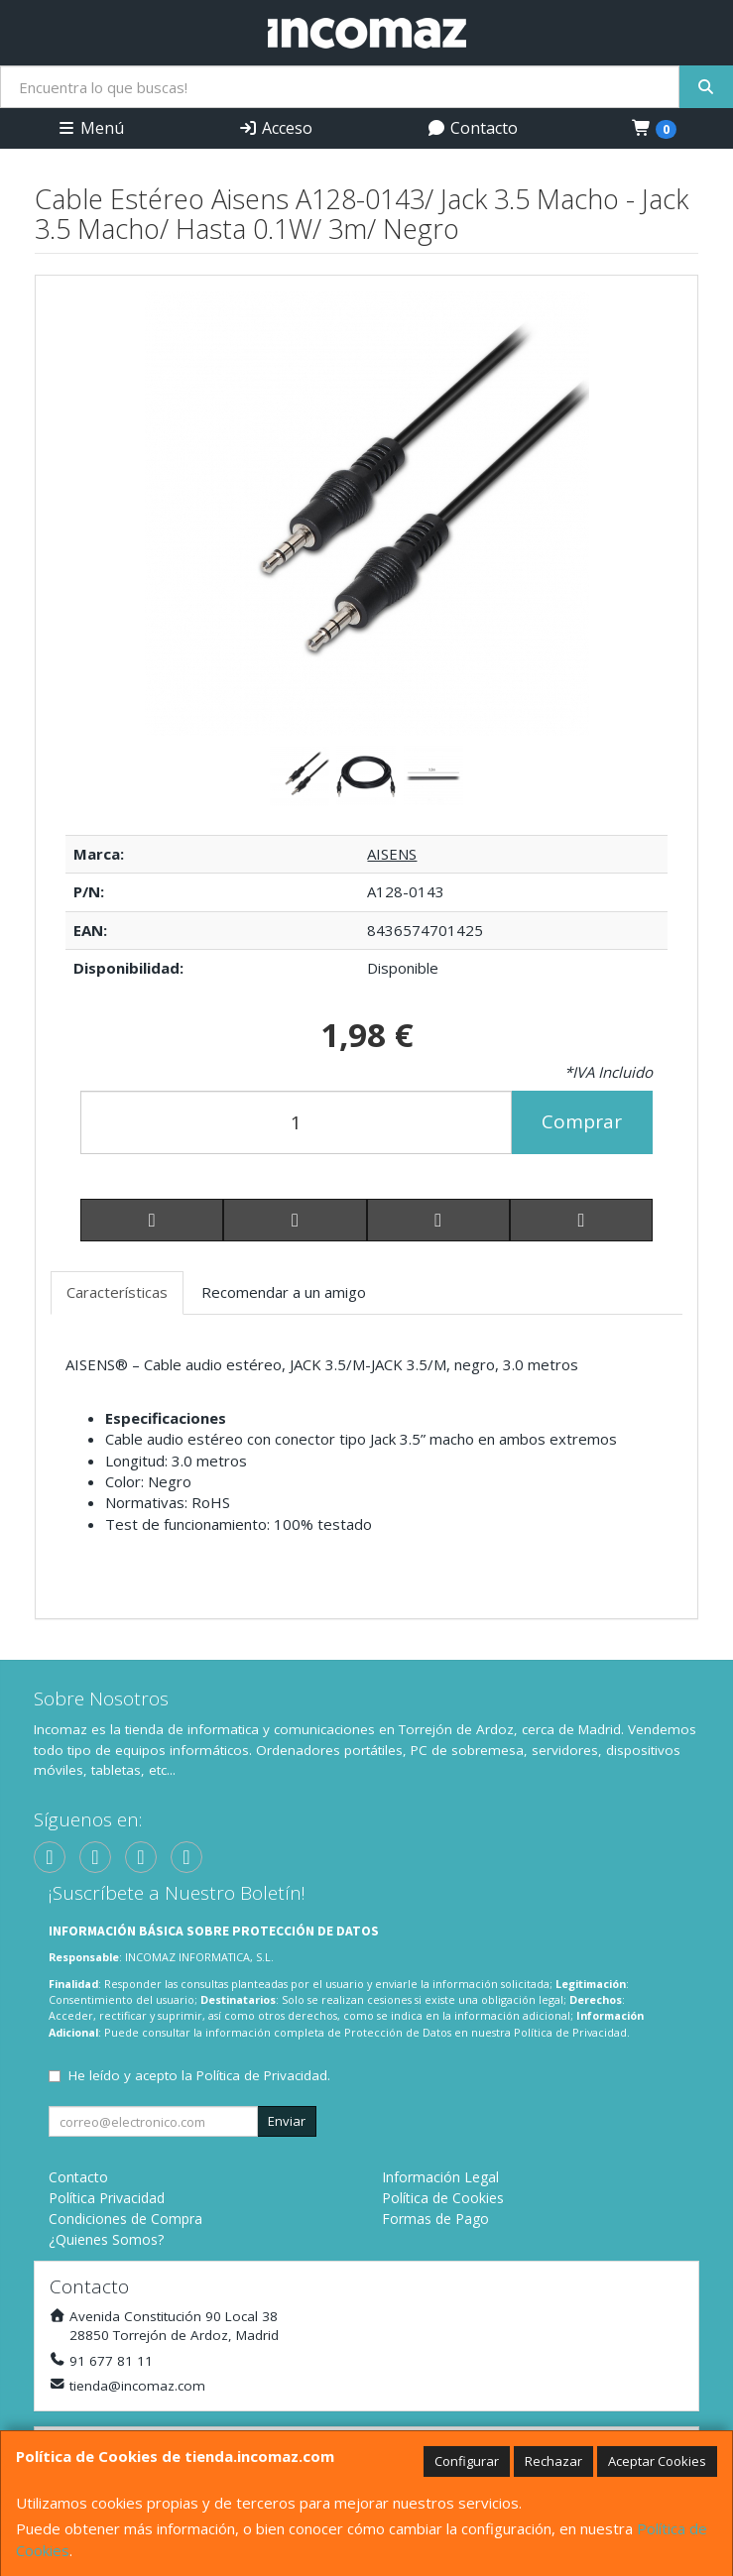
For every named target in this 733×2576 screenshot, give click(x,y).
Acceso (275, 128)
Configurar (466, 2461)
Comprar (582, 1121)
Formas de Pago (435, 2218)
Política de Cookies (443, 2197)
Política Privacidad (107, 2197)
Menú (90, 128)
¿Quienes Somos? (106, 2239)
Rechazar (553, 2461)
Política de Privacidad (570, 2032)
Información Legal (440, 2176)
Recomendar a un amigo (283, 1292)
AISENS (392, 854)
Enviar (286, 2121)
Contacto (472, 128)
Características (117, 1292)
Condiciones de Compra (125, 2218)
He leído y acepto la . (199, 2075)
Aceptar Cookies (657, 2461)
